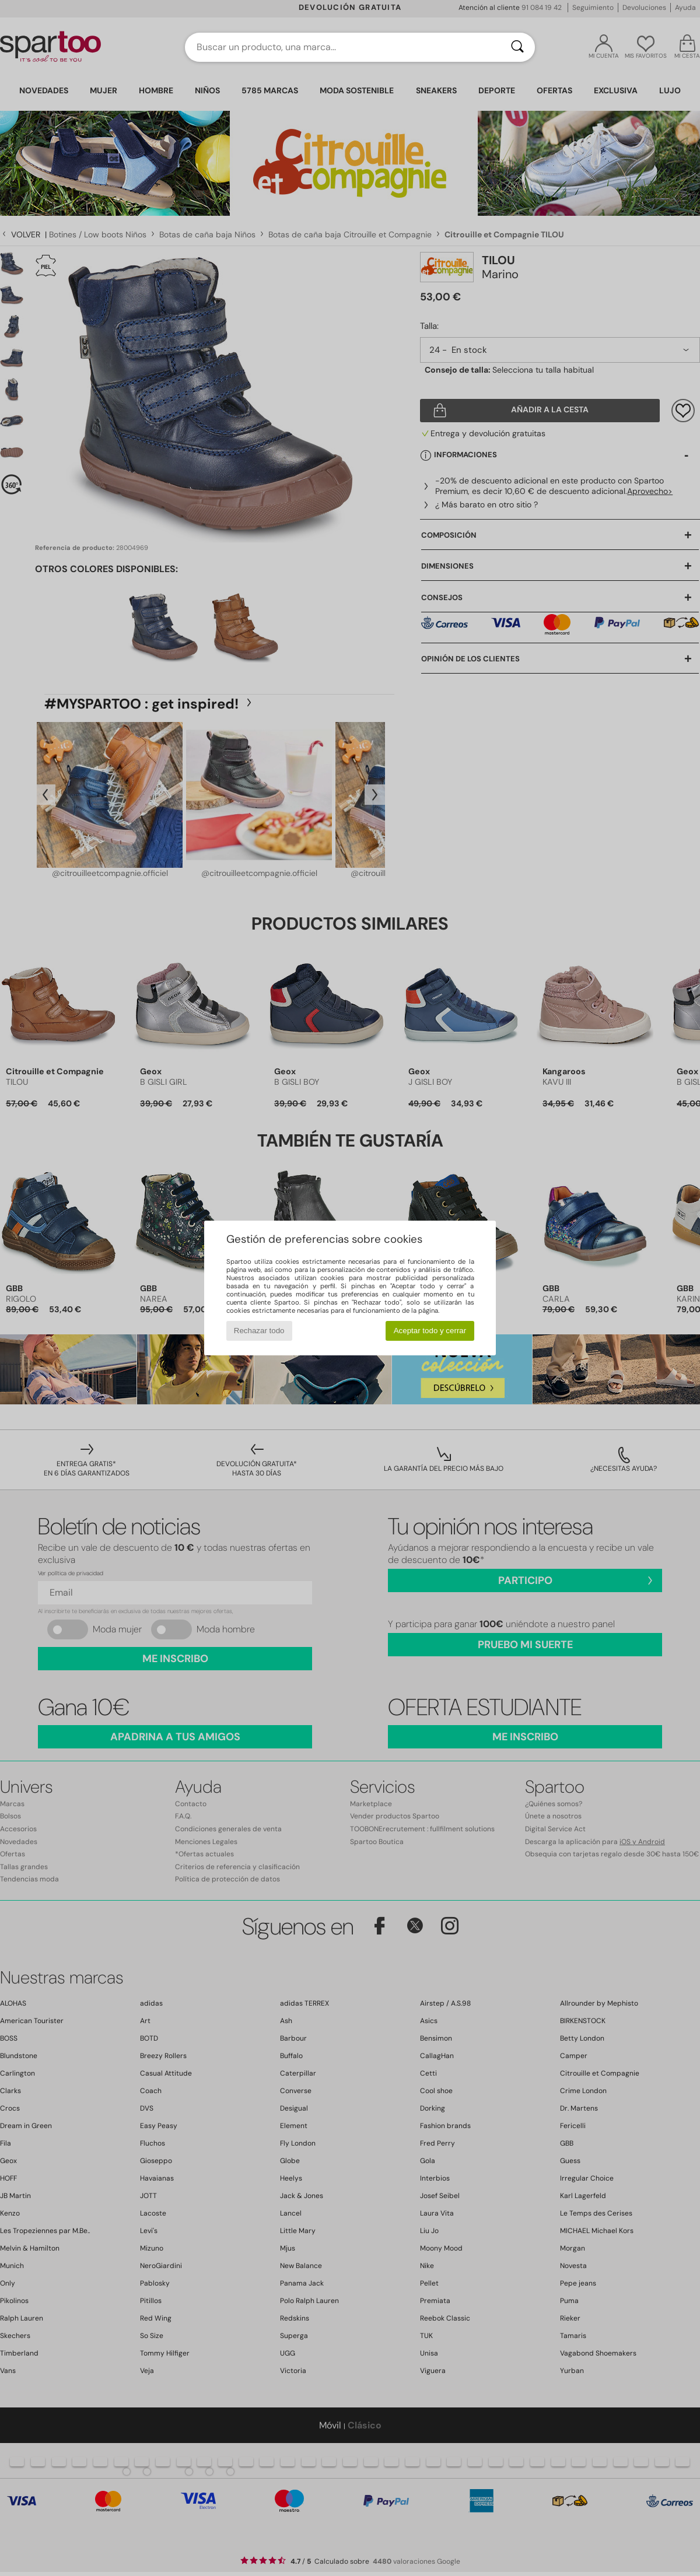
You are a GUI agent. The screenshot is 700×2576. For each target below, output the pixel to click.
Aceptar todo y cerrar (430, 1330)
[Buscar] (517, 47)
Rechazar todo (259, 1330)
